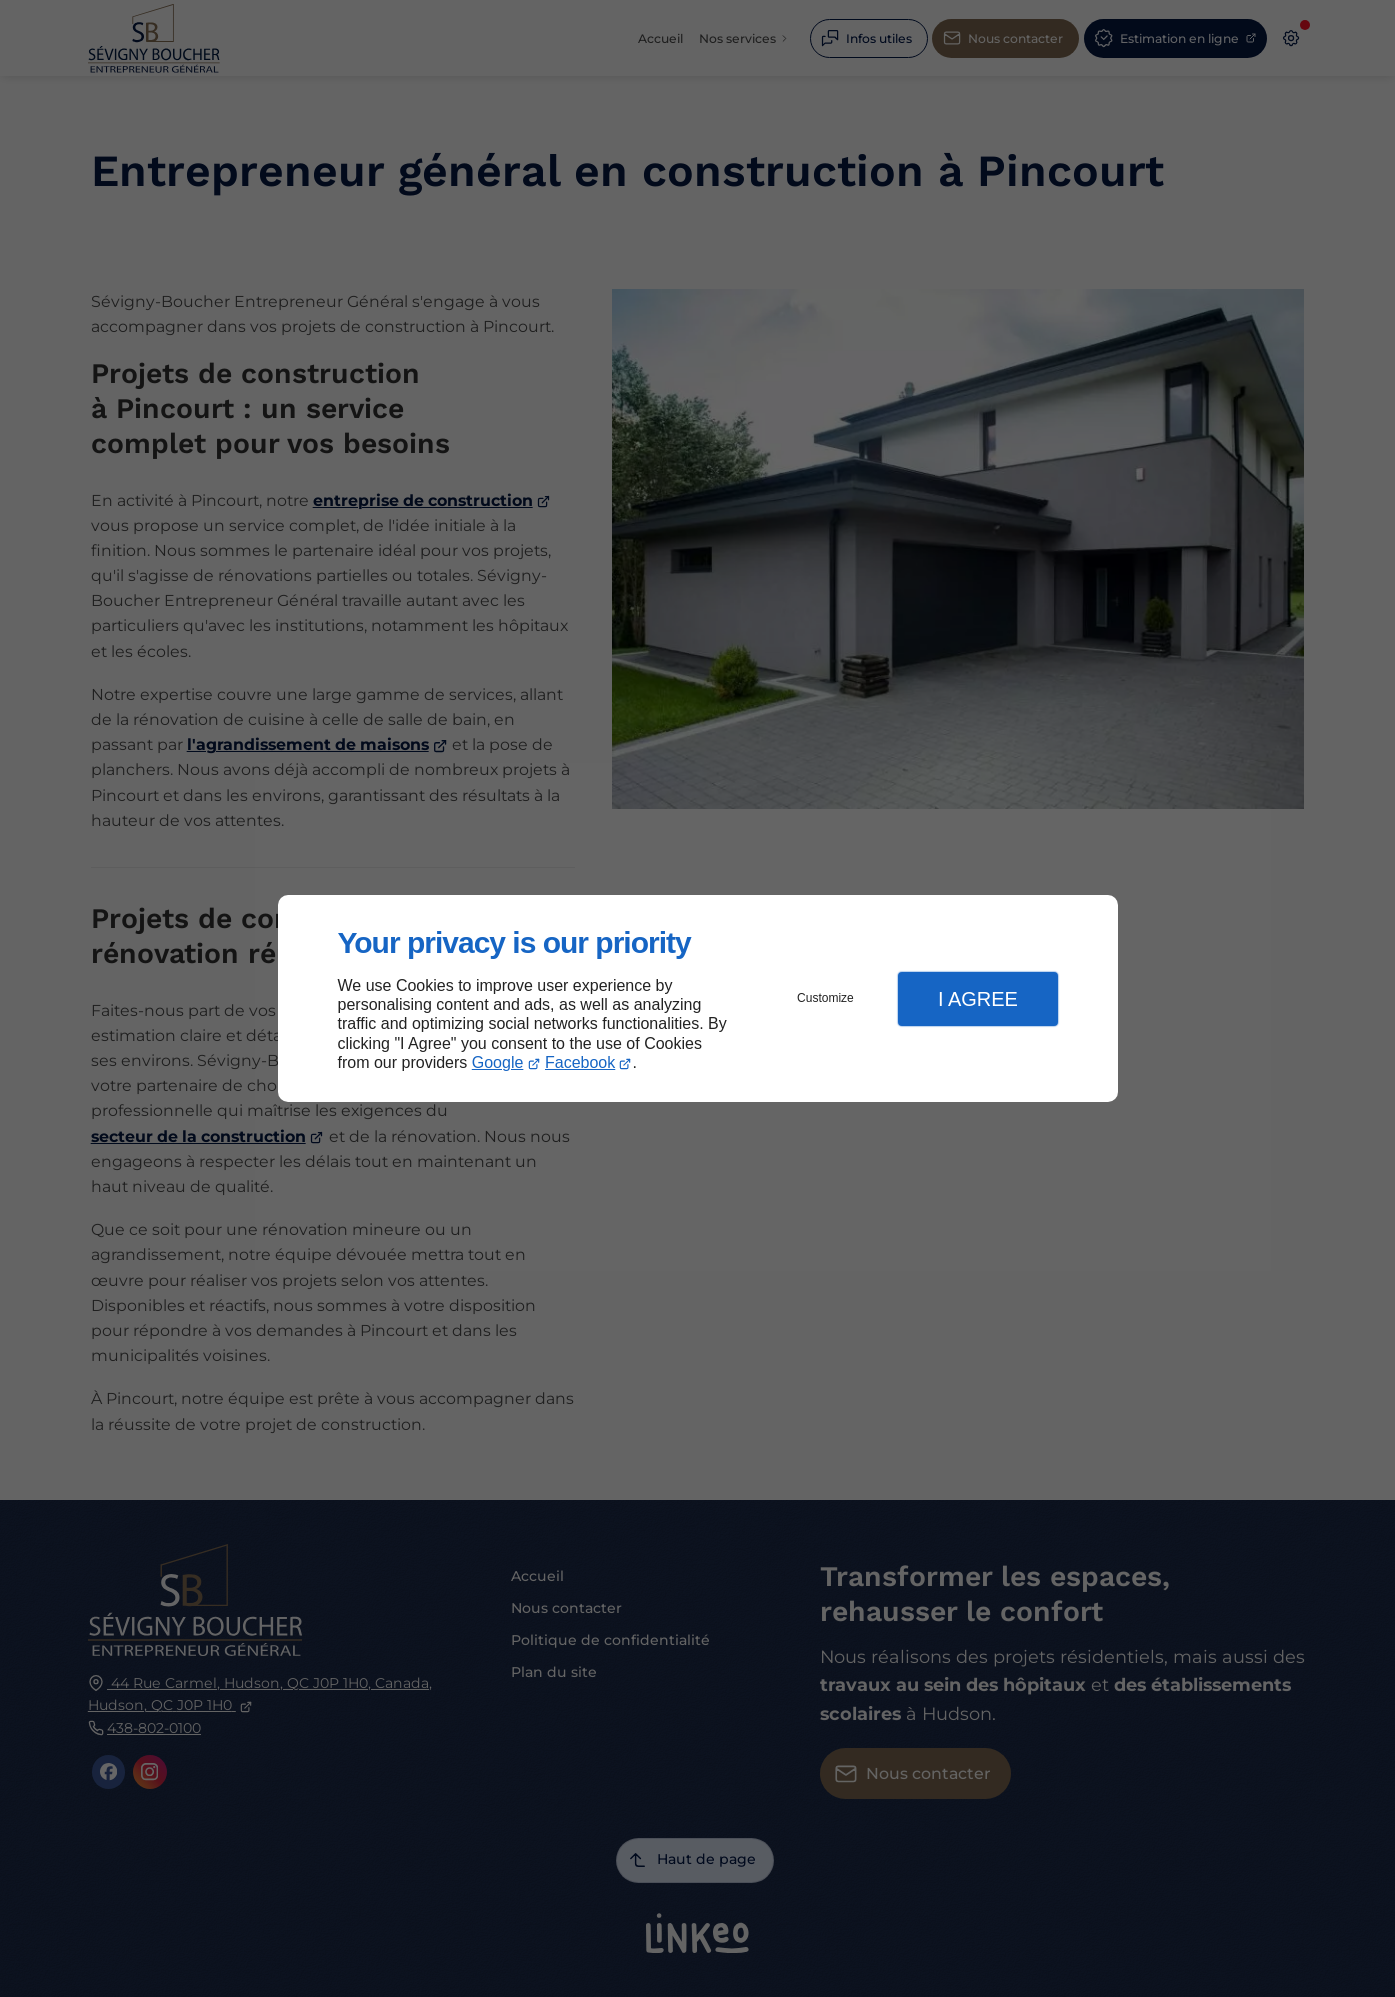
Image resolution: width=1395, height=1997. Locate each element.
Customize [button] (825, 998)
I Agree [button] (978, 999)
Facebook (580, 1062)
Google (498, 1062)
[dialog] (698, 998)
